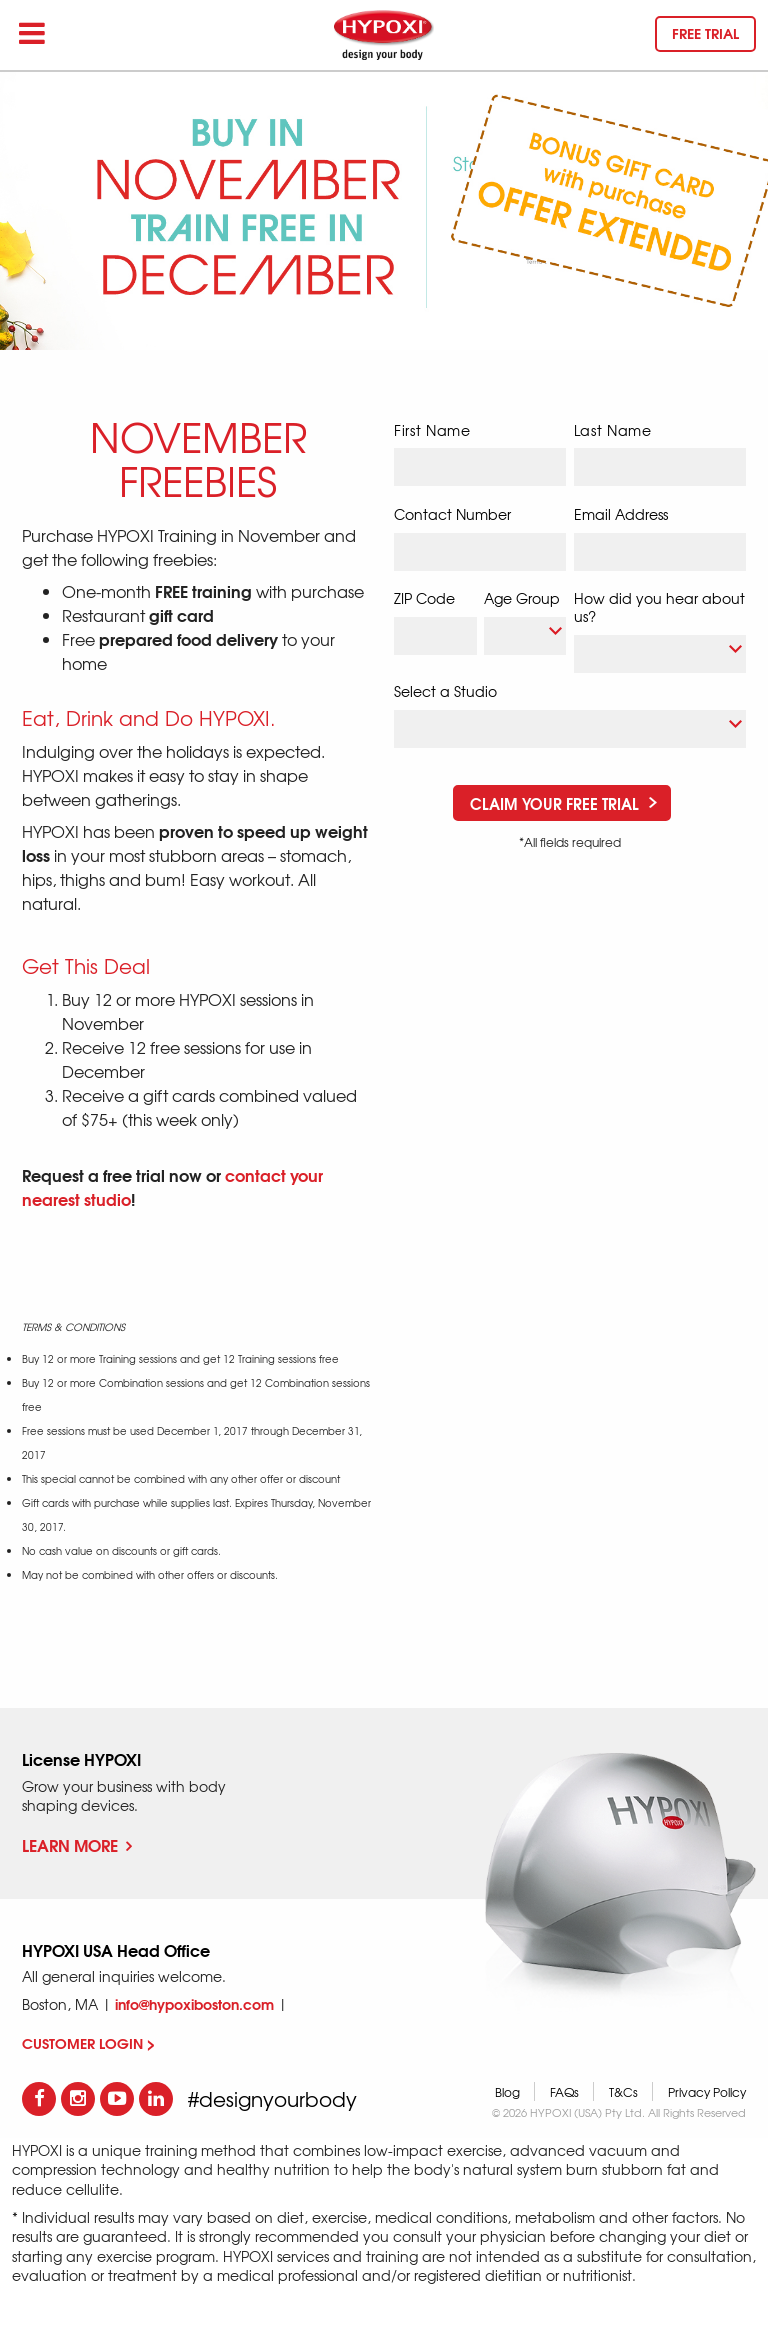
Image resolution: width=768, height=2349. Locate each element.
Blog (507, 2092)
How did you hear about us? (659, 607)
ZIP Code (424, 598)
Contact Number (452, 514)
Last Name (613, 430)
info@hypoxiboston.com (194, 2004)
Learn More (77, 1844)
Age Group (522, 598)
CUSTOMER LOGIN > (88, 2043)
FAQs (564, 2092)
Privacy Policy (707, 2092)
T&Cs (623, 2092)
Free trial (705, 33)
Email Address (621, 514)
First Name (432, 430)
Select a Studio (445, 691)
